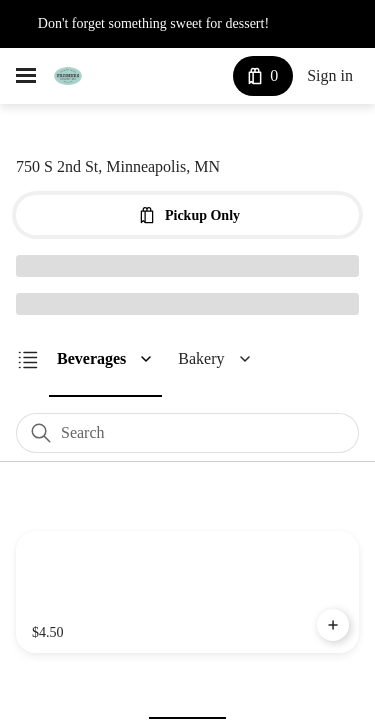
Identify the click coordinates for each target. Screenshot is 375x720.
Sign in (328, 76)
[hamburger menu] (26, 76)
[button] (115, 359)
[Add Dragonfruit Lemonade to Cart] (333, 626)
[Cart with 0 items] (259, 76)
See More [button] (322, 23)
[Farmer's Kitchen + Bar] (68, 76)
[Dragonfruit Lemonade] (187, 593)
